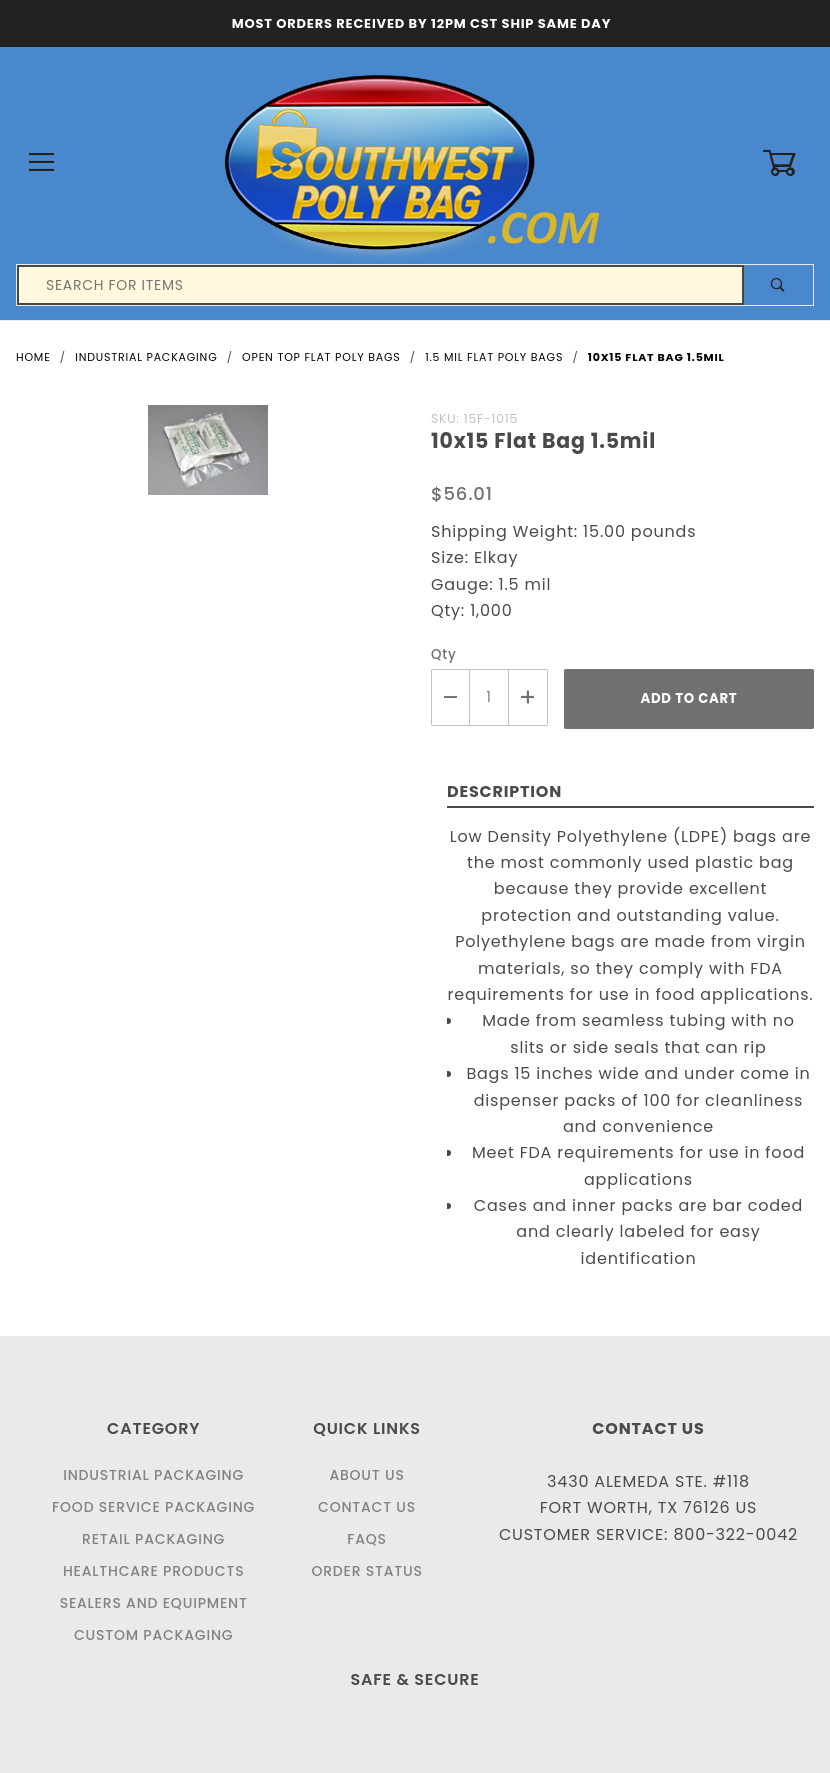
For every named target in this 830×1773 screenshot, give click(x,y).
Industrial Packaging (153, 1475)
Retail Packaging (153, 1539)
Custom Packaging (154, 1635)
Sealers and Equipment (154, 1603)
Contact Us (367, 1507)
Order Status (366, 1571)
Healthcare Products (153, 1571)
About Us (366, 1475)
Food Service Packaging (153, 1507)
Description (504, 791)
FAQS (367, 1539)
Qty (444, 654)
